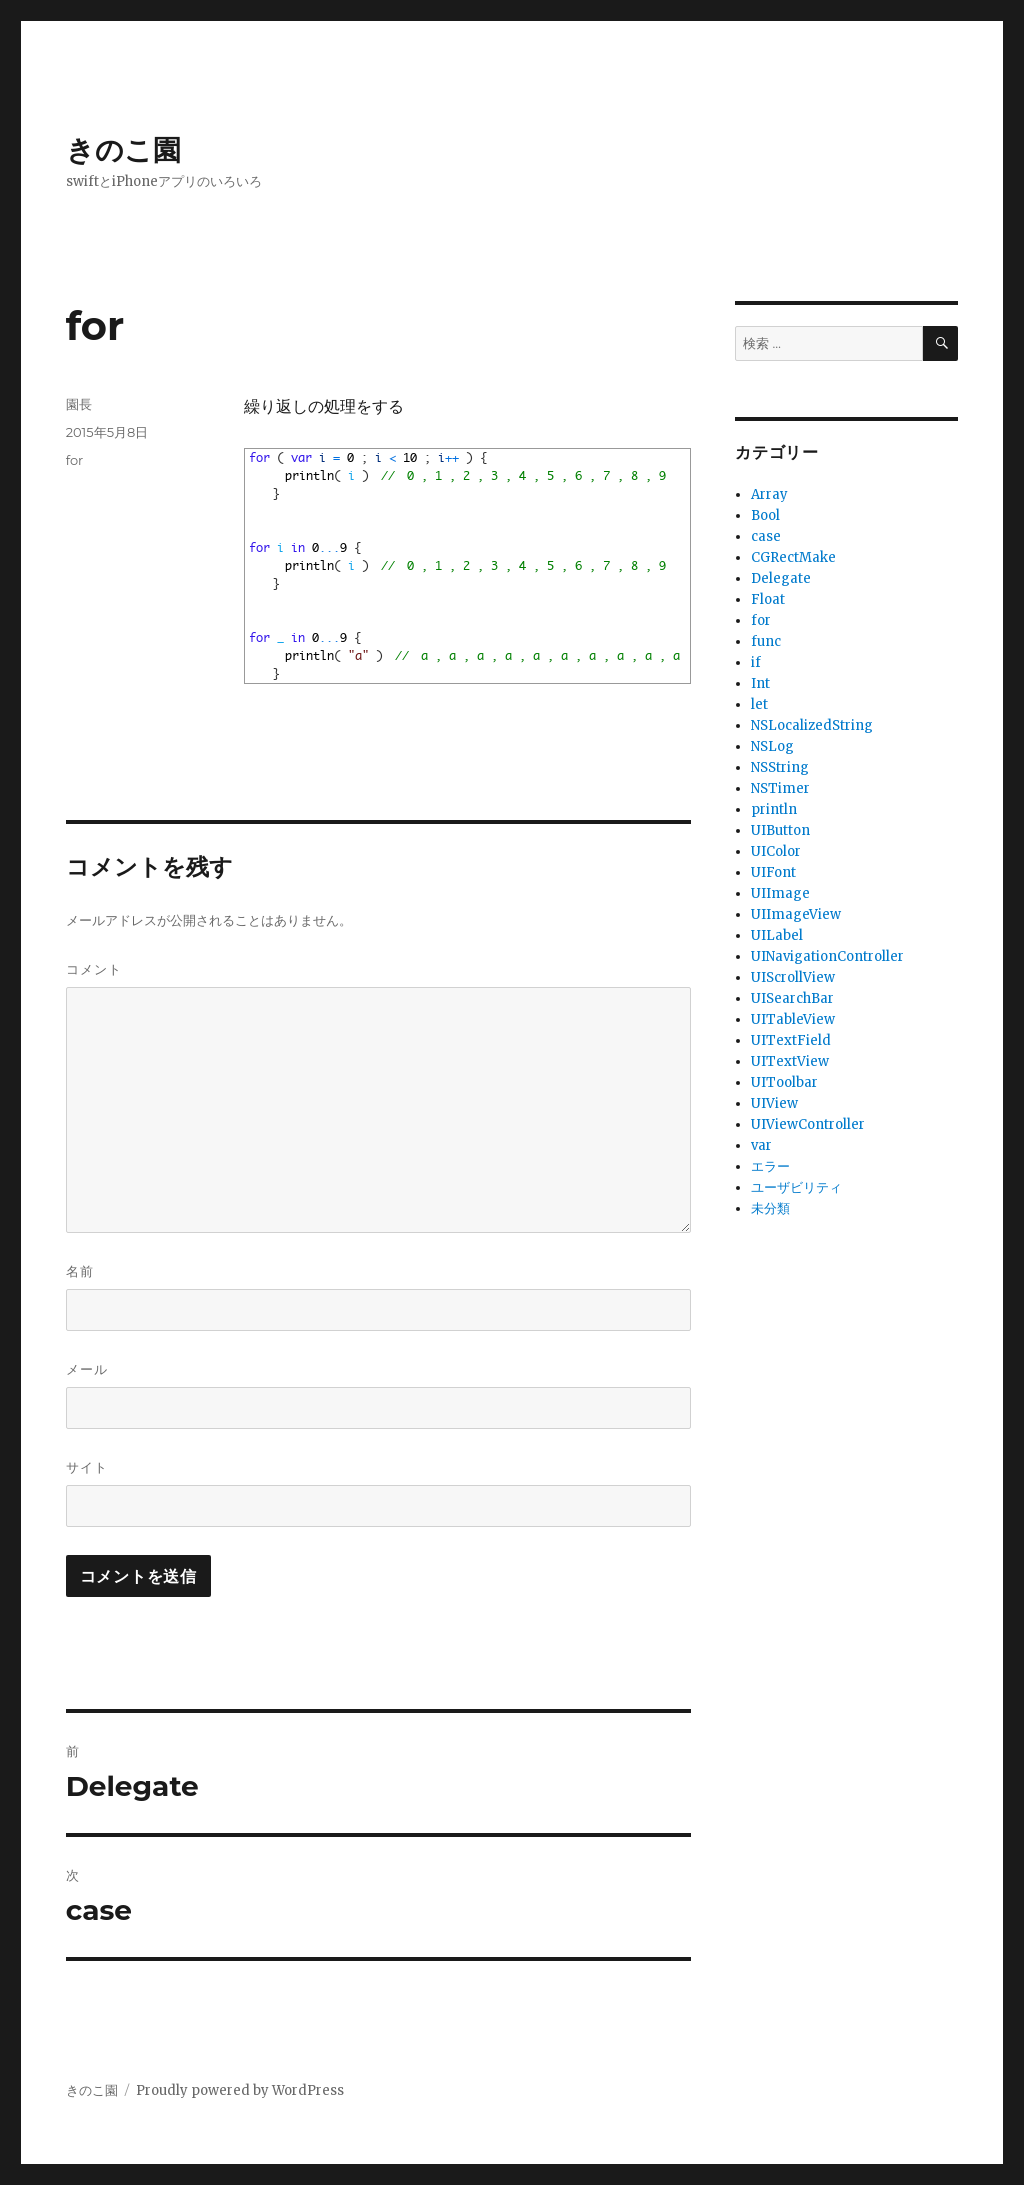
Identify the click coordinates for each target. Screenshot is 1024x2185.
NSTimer (780, 788)
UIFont (773, 872)
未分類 (770, 1208)
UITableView (793, 1019)
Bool (765, 515)
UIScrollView (793, 977)
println (774, 809)
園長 (79, 404)
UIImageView (796, 914)
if (756, 662)
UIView (774, 1103)
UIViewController (808, 1124)
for (75, 460)
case (766, 536)
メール (87, 1369)
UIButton (780, 830)
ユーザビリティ (796, 1187)
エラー (770, 1166)
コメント (94, 969)
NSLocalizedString (812, 725)
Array (769, 494)
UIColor (776, 851)
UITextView (790, 1061)
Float (768, 599)
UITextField (791, 1040)
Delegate (781, 578)
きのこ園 (123, 150)
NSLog (772, 746)
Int (760, 683)
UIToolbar (784, 1082)
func (766, 641)
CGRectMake (793, 557)
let (759, 704)
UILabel (777, 935)
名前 (80, 1271)
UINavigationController (827, 956)
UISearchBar (792, 998)
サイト (87, 1467)
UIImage (780, 893)
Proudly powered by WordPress (240, 2090)
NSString (780, 767)
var (761, 1145)
